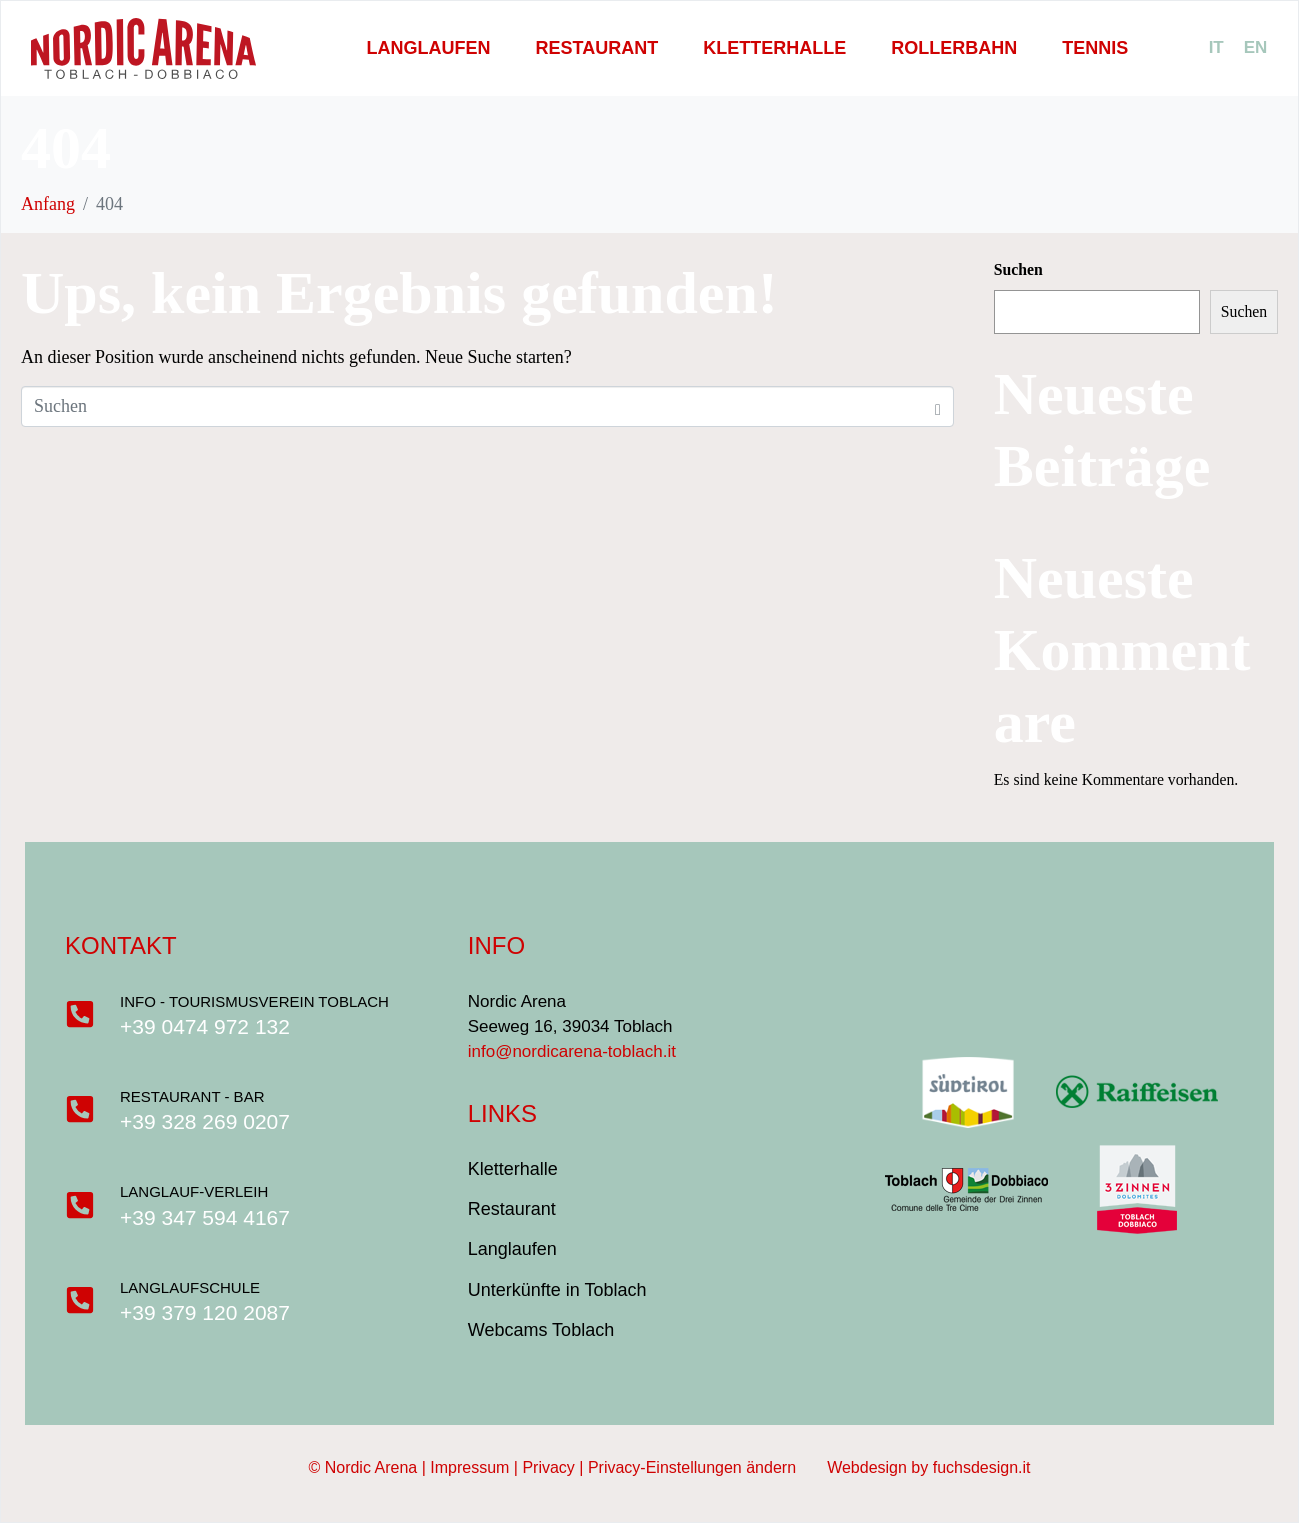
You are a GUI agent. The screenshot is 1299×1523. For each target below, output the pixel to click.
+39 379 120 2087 (206, 1312)
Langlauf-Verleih (195, 1191)
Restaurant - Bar (193, 1096)
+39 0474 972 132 (206, 1026)
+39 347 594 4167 (206, 1217)
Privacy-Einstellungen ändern (707, 1467)
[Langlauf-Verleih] (81, 1205)
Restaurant (596, 48)
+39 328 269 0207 (206, 1121)
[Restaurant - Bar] (81, 1109)
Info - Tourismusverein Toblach (255, 1001)
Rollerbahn (954, 48)
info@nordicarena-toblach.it (572, 1051)
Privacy (548, 1467)
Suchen (1018, 269)
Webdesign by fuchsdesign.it (928, 1467)
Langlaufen (428, 48)
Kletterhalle (774, 48)
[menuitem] (1216, 48)
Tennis (1095, 48)
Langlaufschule (191, 1287)
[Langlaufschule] (81, 1300)
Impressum (469, 1467)
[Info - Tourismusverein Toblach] (81, 1014)
